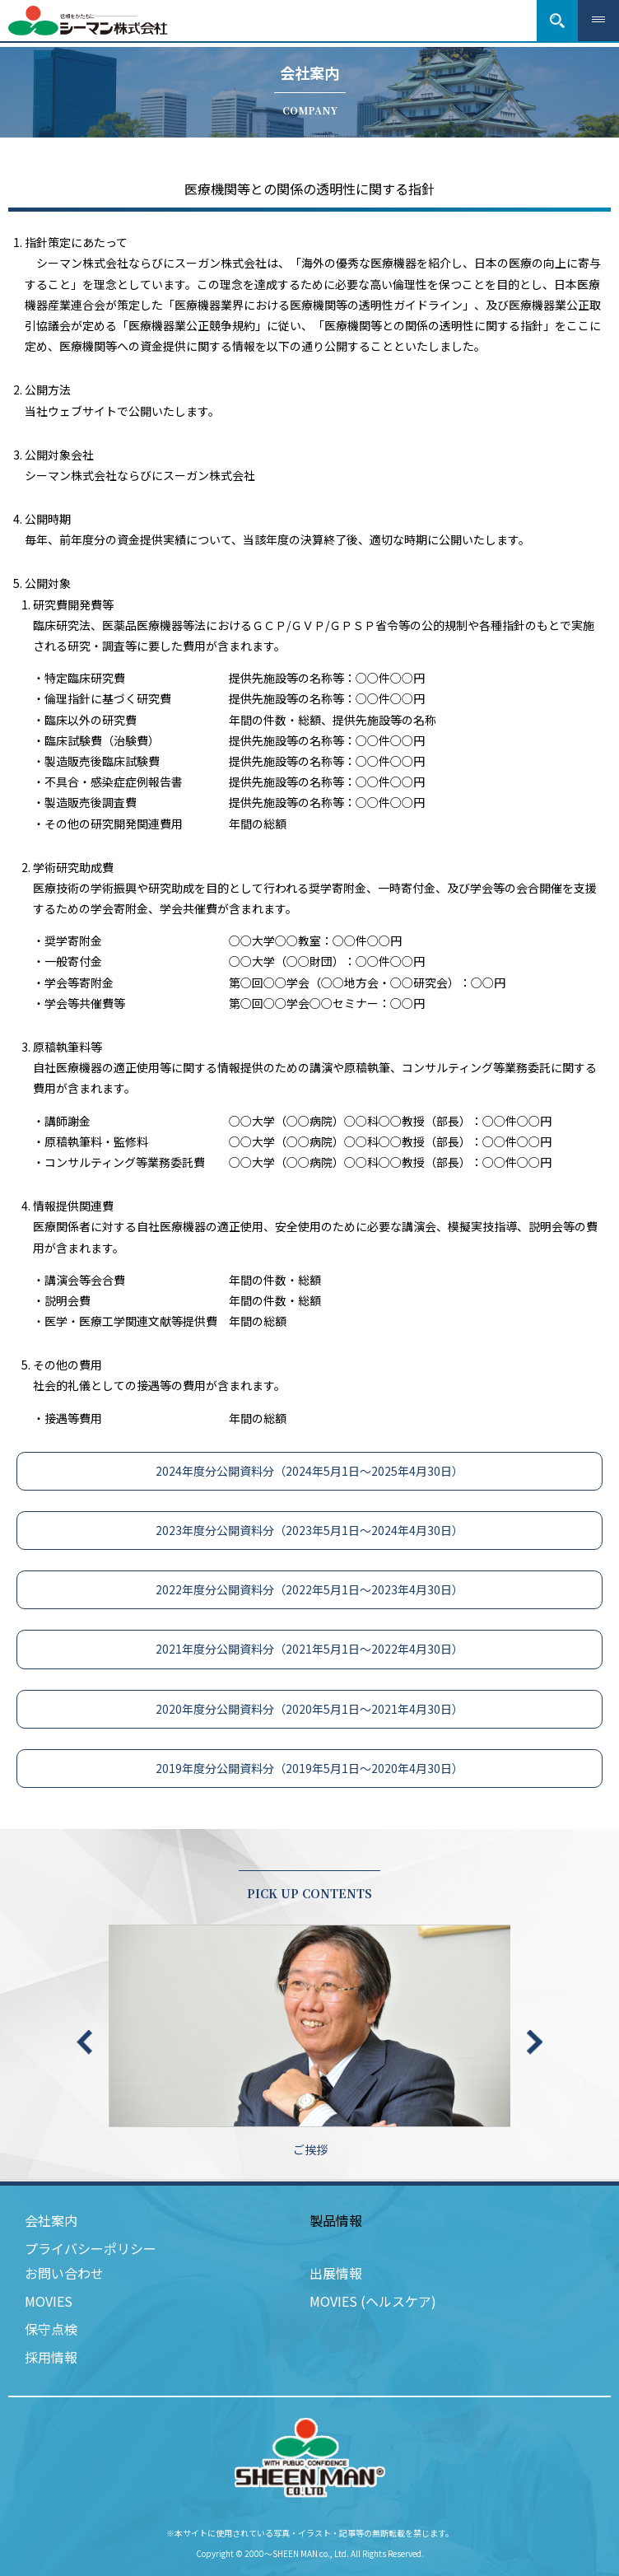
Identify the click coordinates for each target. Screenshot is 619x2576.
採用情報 (51, 2357)
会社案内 (51, 2220)
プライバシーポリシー (90, 2248)
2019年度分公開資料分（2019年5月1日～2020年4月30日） (309, 1768)
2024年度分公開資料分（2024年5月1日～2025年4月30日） (309, 1471)
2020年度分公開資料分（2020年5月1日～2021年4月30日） (309, 1709)
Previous (84, 2042)
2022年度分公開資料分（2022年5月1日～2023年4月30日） (309, 1589)
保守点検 (51, 2329)
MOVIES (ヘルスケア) (373, 2301)
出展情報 (336, 2273)
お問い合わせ (64, 2273)
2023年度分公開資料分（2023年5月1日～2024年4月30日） (309, 1530)
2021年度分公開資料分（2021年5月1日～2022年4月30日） (309, 1648)
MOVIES (48, 2301)
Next (534, 2042)
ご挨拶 (310, 2041)
